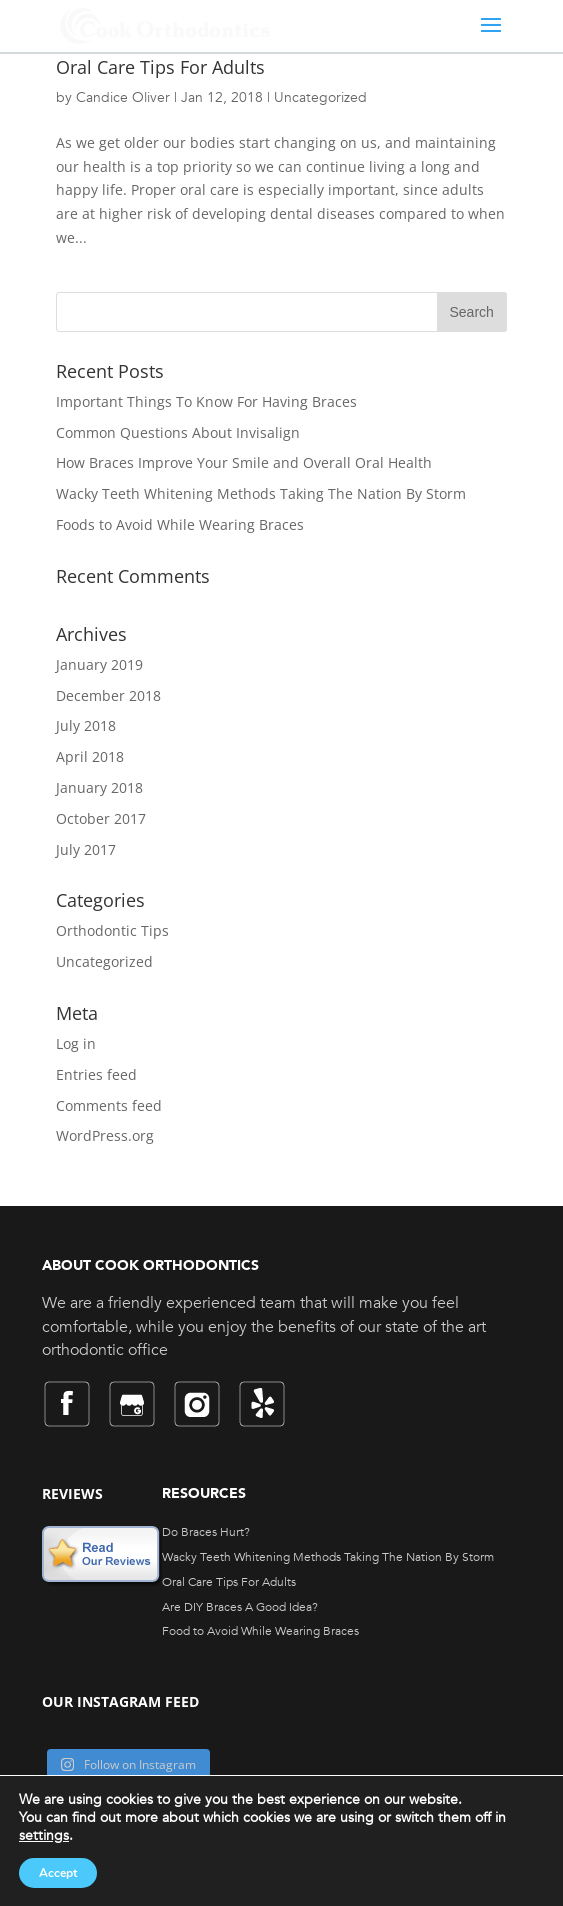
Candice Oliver (123, 97)
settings (44, 1836)
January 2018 (99, 787)
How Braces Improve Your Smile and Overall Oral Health (244, 462)
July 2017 (86, 849)
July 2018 (86, 725)
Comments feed (109, 1105)
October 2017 (101, 818)
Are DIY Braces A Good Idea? (240, 1607)
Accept (58, 1873)
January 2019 (99, 664)
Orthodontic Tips (112, 930)
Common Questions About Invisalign (178, 432)
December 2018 (108, 695)
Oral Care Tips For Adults (160, 67)
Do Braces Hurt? (206, 1532)
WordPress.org (105, 1135)
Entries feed (96, 1074)
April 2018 (90, 756)
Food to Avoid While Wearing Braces (260, 1631)
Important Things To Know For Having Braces (206, 401)
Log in (76, 1043)
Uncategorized (320, 97)
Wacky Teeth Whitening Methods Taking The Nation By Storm (261, 493)
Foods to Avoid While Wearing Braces (180, 524)
